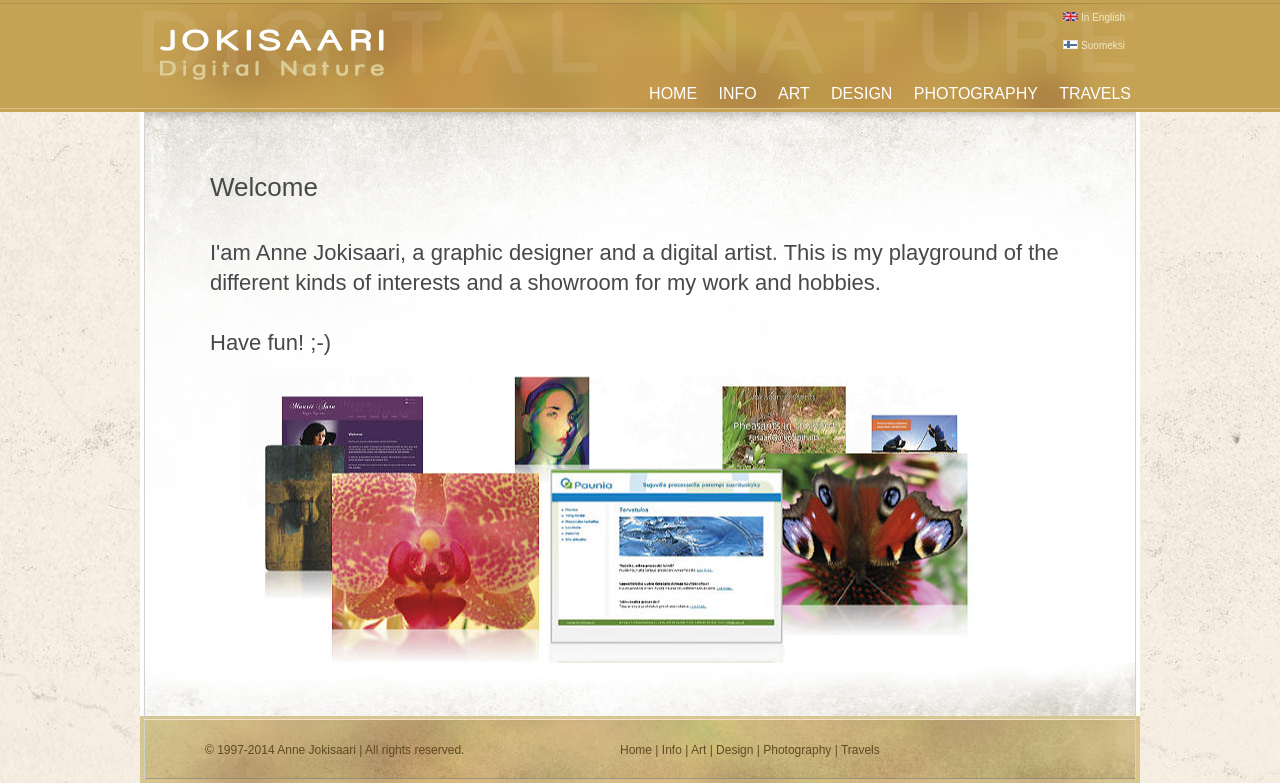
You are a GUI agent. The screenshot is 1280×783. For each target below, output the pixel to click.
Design (734, 750)
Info (672, 750)
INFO (737, 93)
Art (698, 750)
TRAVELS (1095, 93)
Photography (797, 750)
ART (794, 93)
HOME (673, 93)
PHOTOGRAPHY (976, 93)
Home (636, 750)
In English (1094, 17)
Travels (860, 750)
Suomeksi (1094, 45)
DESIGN (861, 93)
